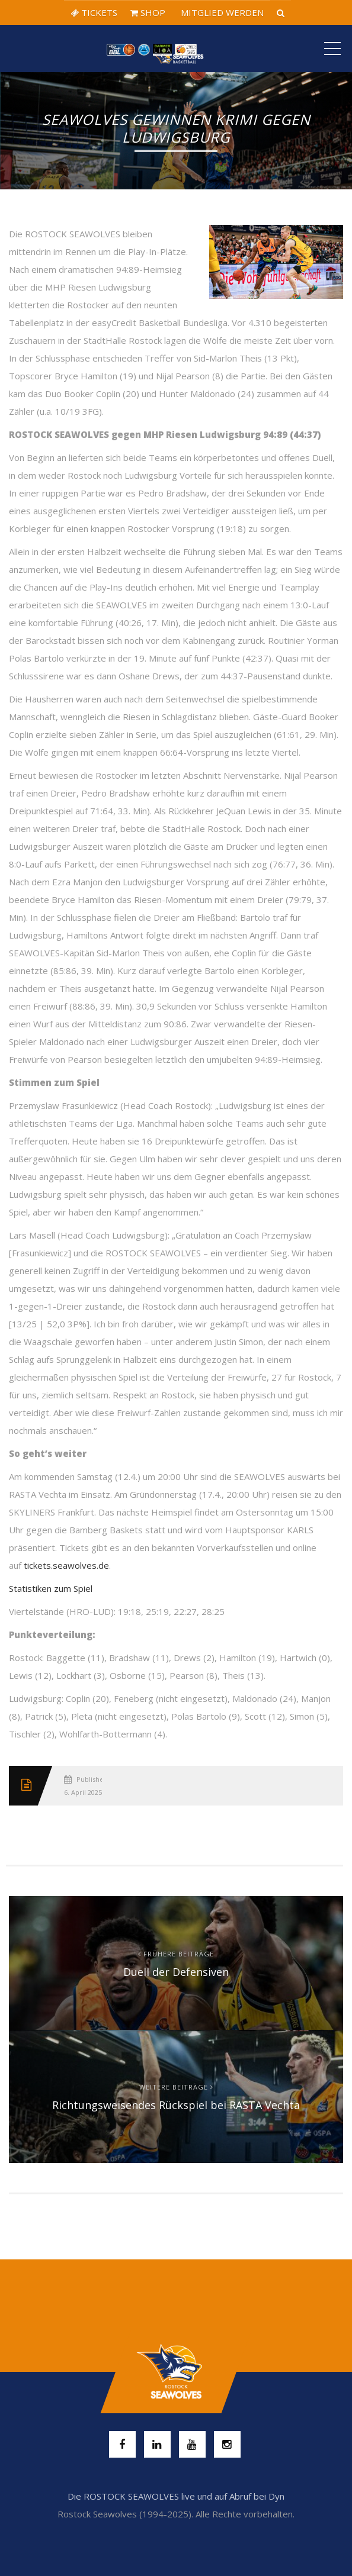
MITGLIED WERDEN (221, 12)
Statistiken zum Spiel (50, 1588)
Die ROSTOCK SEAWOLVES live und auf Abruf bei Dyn (176, 2496)
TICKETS (94, 12)
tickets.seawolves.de (66, 1565)
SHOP (147, 12)
